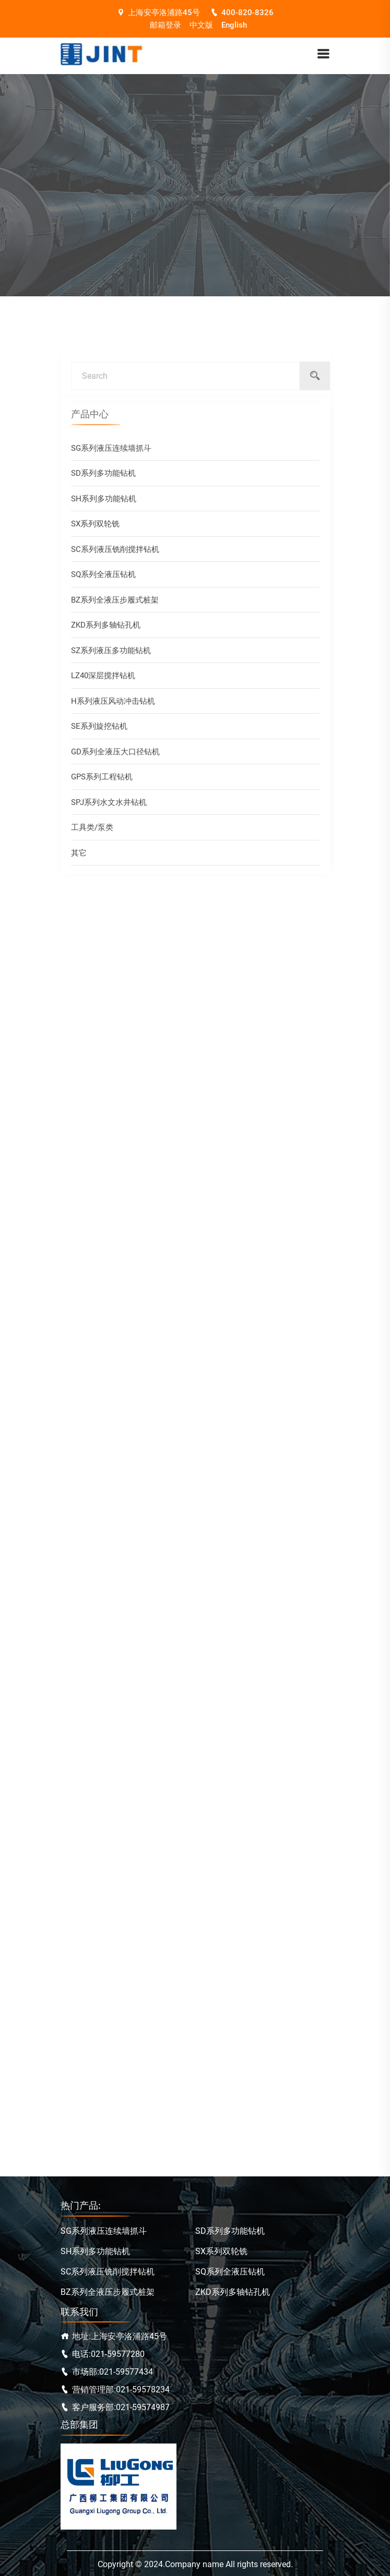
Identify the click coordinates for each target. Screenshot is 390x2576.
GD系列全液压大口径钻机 (115, 755)
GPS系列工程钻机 (102, 780)
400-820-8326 (242, 12)
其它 (79, 856)
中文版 (201, 25)
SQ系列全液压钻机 (103, 577)
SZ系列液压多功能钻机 (111, 653)
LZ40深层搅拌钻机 (103, 678)
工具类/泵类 (92, 830)
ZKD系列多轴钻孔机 (105, 628)
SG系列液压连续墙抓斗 (111, 451)
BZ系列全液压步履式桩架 (115, 603)
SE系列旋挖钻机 (99, 729)
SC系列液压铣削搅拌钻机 (115, 552)
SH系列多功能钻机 (103, 502)
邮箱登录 (165, 25)
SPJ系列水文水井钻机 (109, 805)
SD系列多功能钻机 (103, 476)
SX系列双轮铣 (95, 527)
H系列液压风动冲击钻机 (113, 704)
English (234, 25)
